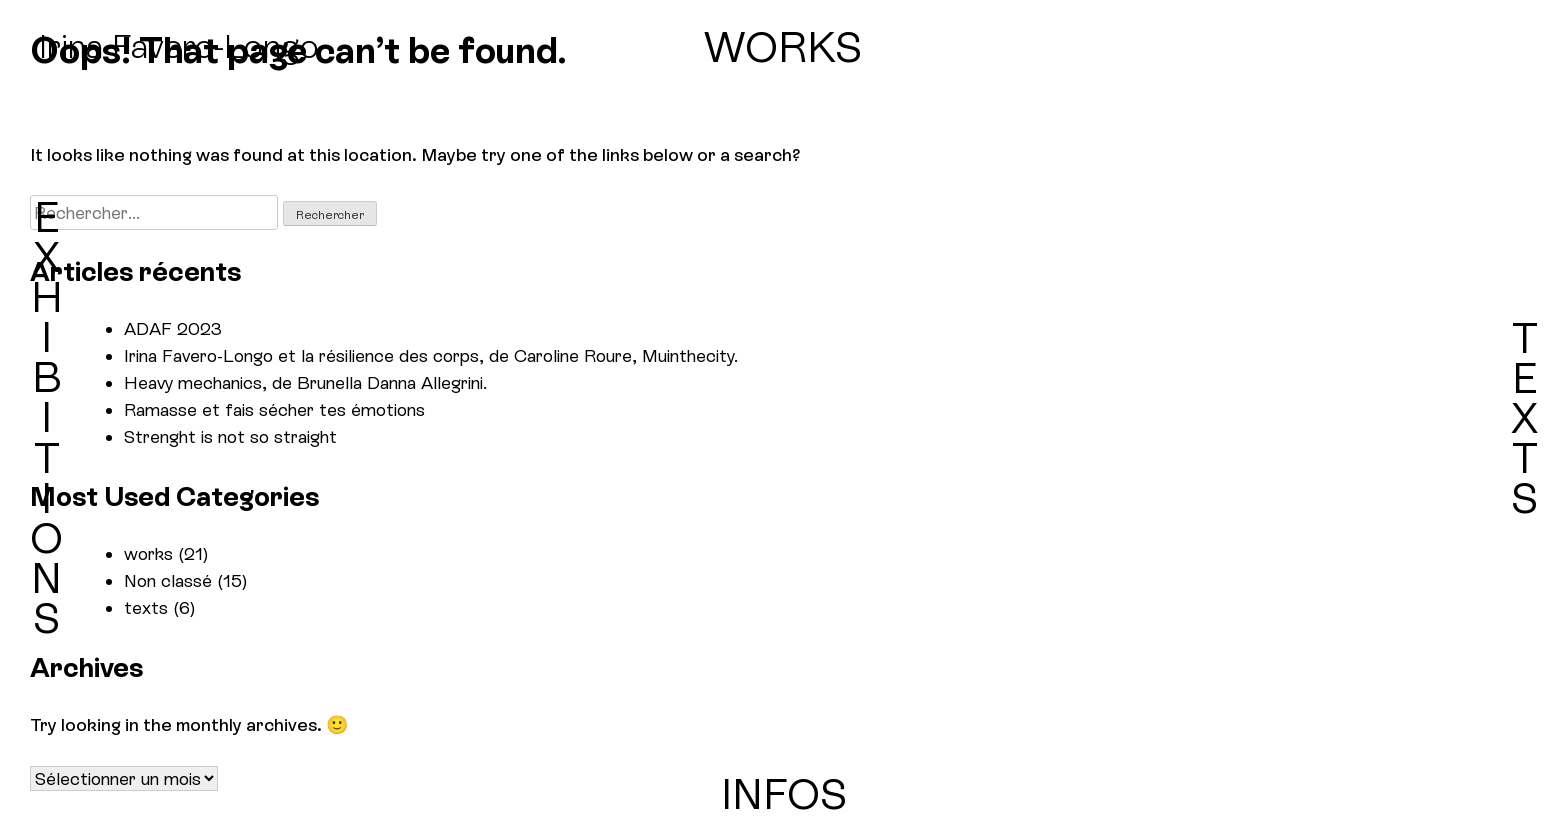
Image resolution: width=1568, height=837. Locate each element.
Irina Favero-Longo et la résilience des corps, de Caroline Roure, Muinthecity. (431, 355)
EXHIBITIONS (46, 418)
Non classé (168, 580)
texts (146, 607)
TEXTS (1524, 418)
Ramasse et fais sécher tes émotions (274, 409)
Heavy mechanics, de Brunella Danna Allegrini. (305, 382)
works (148, 553)
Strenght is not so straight (230, 436)
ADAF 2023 (173, 328)
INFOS (784, 794)
